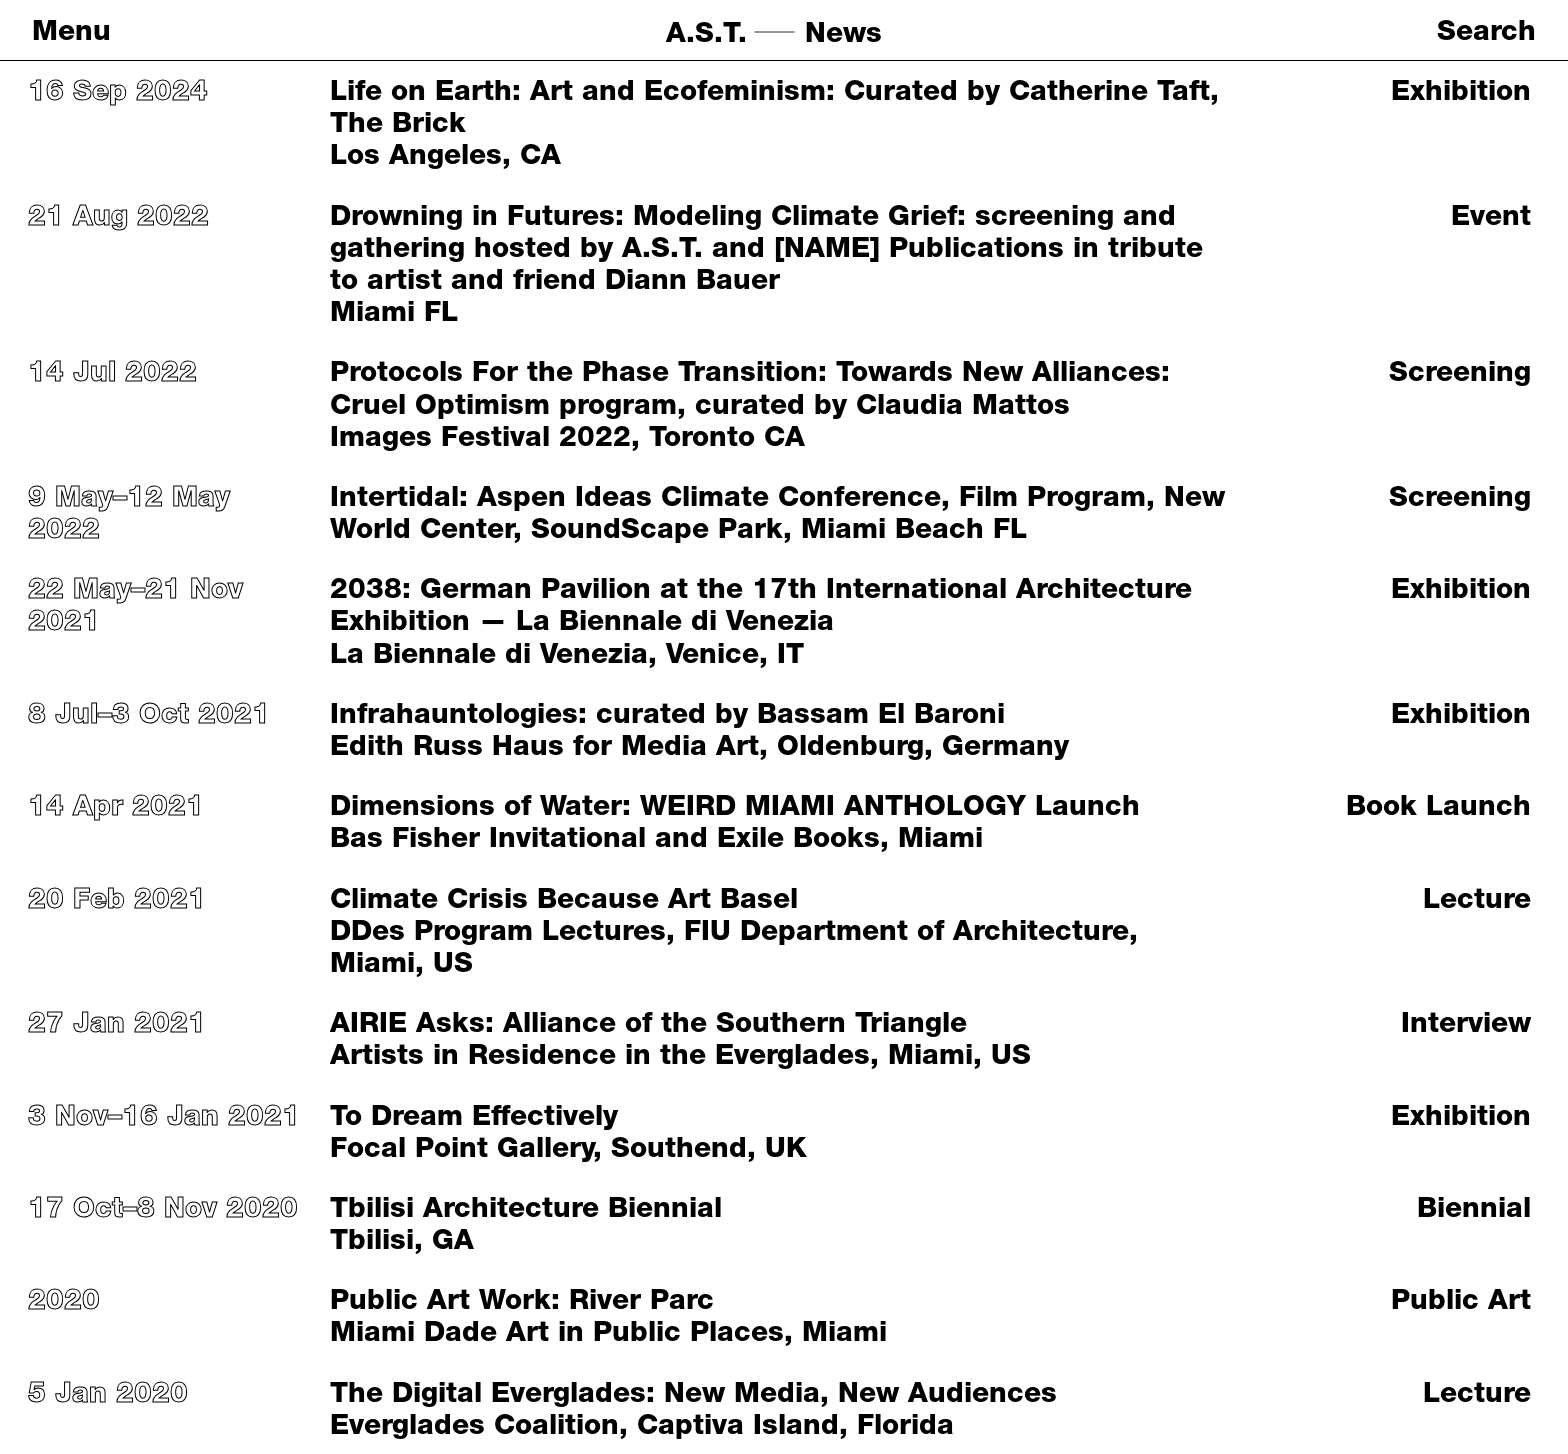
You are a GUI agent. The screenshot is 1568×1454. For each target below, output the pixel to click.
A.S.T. (706, 32)
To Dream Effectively (474, 1115)
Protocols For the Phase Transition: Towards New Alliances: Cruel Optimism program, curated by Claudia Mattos (750, 387)
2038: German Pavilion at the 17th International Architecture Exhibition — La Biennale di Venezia (761, 604)
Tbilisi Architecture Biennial (526, 1207)
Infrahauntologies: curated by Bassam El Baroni (667, 713)
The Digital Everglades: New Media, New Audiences (693, 1392)
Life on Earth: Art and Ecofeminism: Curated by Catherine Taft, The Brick (774, 106)
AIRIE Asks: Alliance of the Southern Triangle (648, 1022)
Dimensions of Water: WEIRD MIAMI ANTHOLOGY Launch (735, 805)
